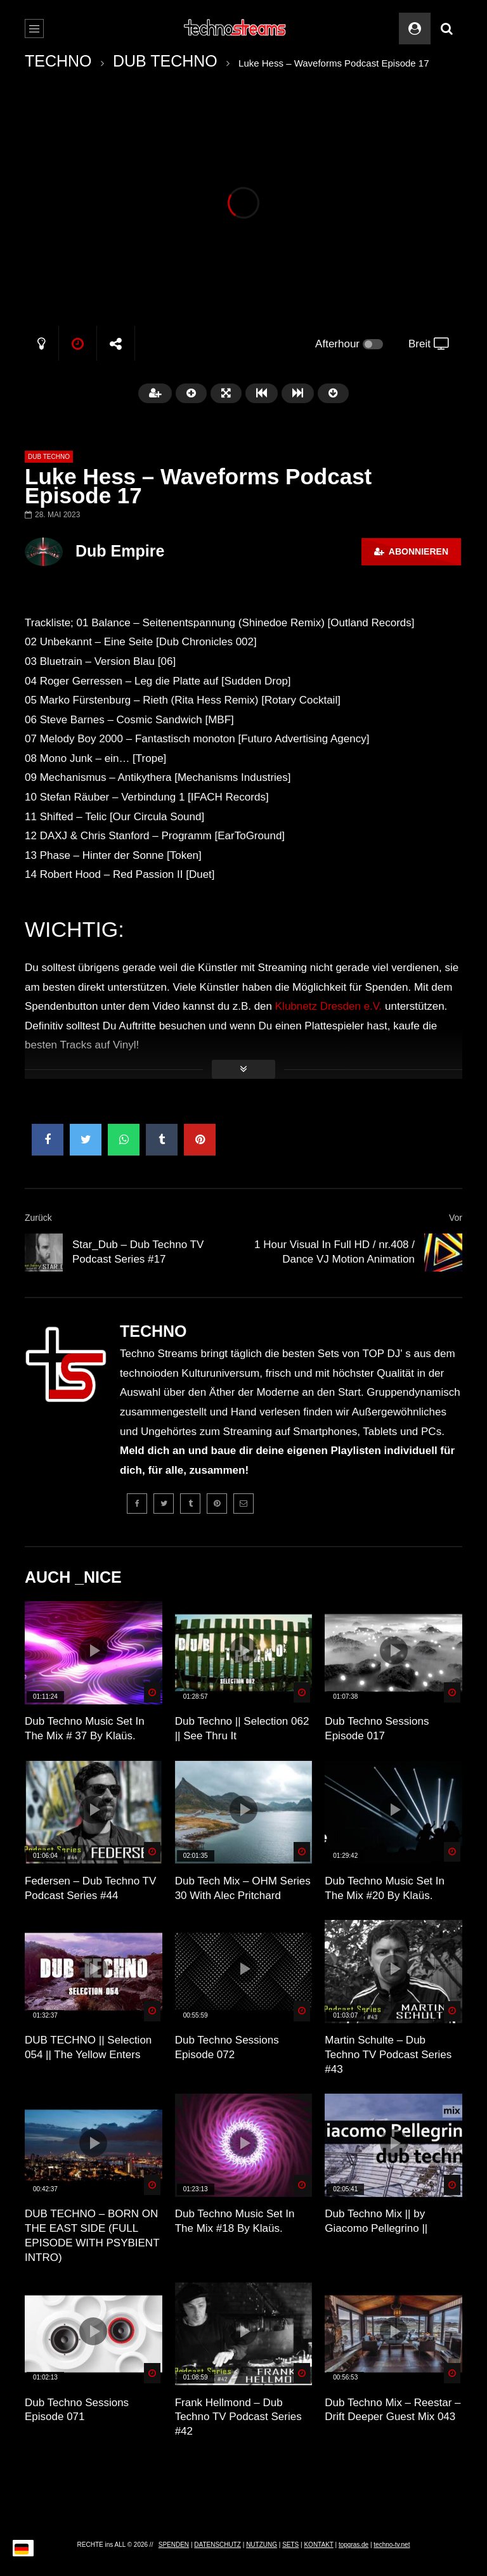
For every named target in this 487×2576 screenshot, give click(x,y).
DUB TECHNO (165, 61)
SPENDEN (174, 2544)
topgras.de (353, 2544)
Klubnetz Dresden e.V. (328, 1006)
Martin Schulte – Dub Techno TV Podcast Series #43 (388, 2054)
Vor (455, 1218)
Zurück (38, 1218)
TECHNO (58, 61)
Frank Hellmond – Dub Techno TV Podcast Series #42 (238, 2417)
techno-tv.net (391, 2544)
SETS (290, 2544)
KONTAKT (318, 2544)
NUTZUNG (261, 2544)
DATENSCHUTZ (217, 2544)
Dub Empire (119, 551)
